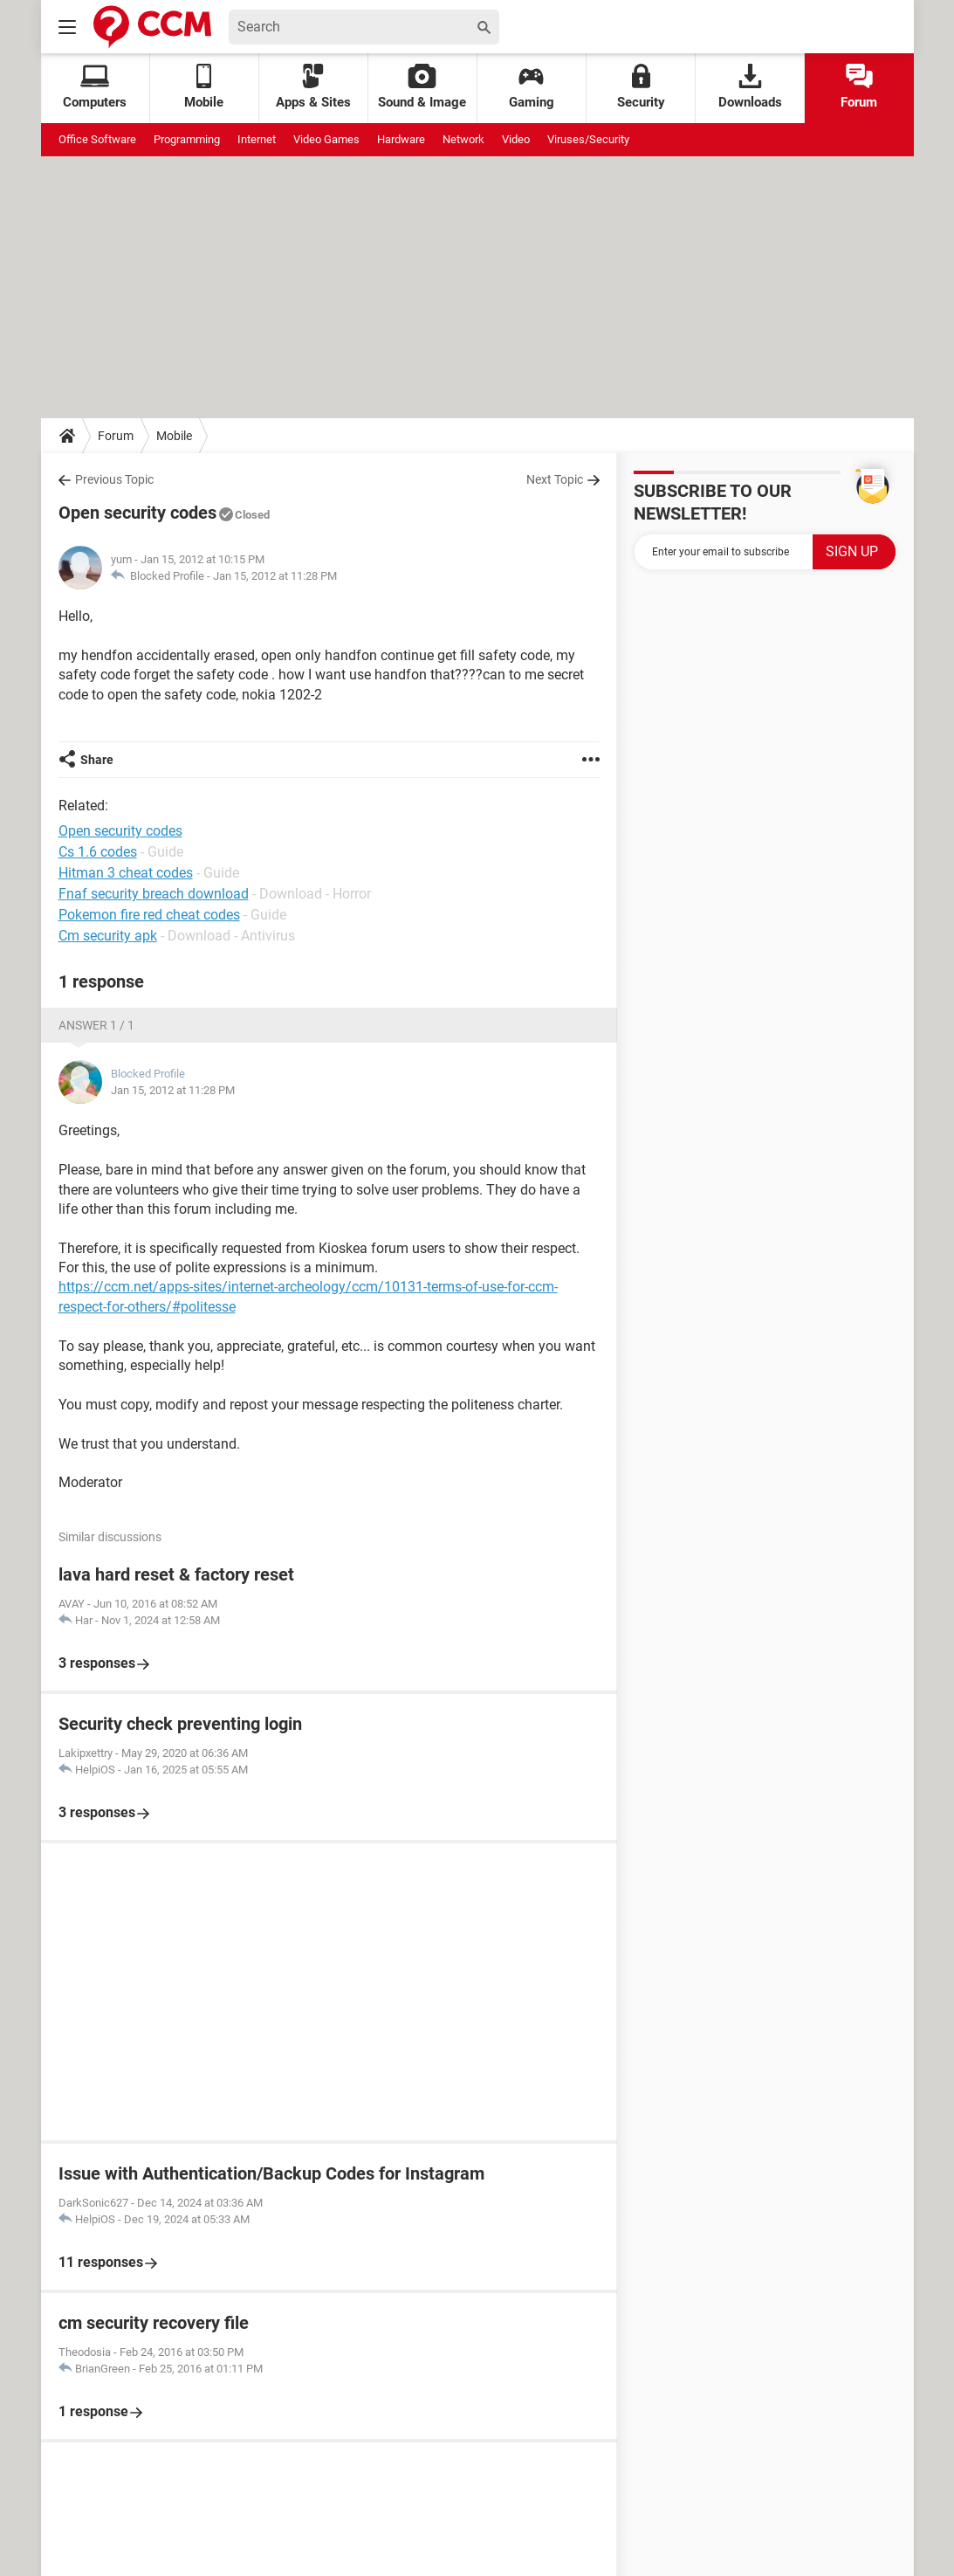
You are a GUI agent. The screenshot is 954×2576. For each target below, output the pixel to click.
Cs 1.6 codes (97, 852)
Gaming (531, 87)
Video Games (326, 139)
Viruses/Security (588, 139)
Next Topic (554, 479)
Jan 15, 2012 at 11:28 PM (275, 575)
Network (463, 139)
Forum (859, 87)
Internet (256, 139)
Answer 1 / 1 (96, 1025)
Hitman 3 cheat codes (125, 872)
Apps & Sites (313, 87)
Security (641, 87)
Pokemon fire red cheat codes (149, 914)
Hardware (401, 139)
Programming (187, 139)
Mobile (174, 436)
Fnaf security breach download (153, 893)
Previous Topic (114, 479)
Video (516, 139)
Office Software (97, 139)
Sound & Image (422, 87)
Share (96, 760)
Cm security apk (107, 935)
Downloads (750, 87)
